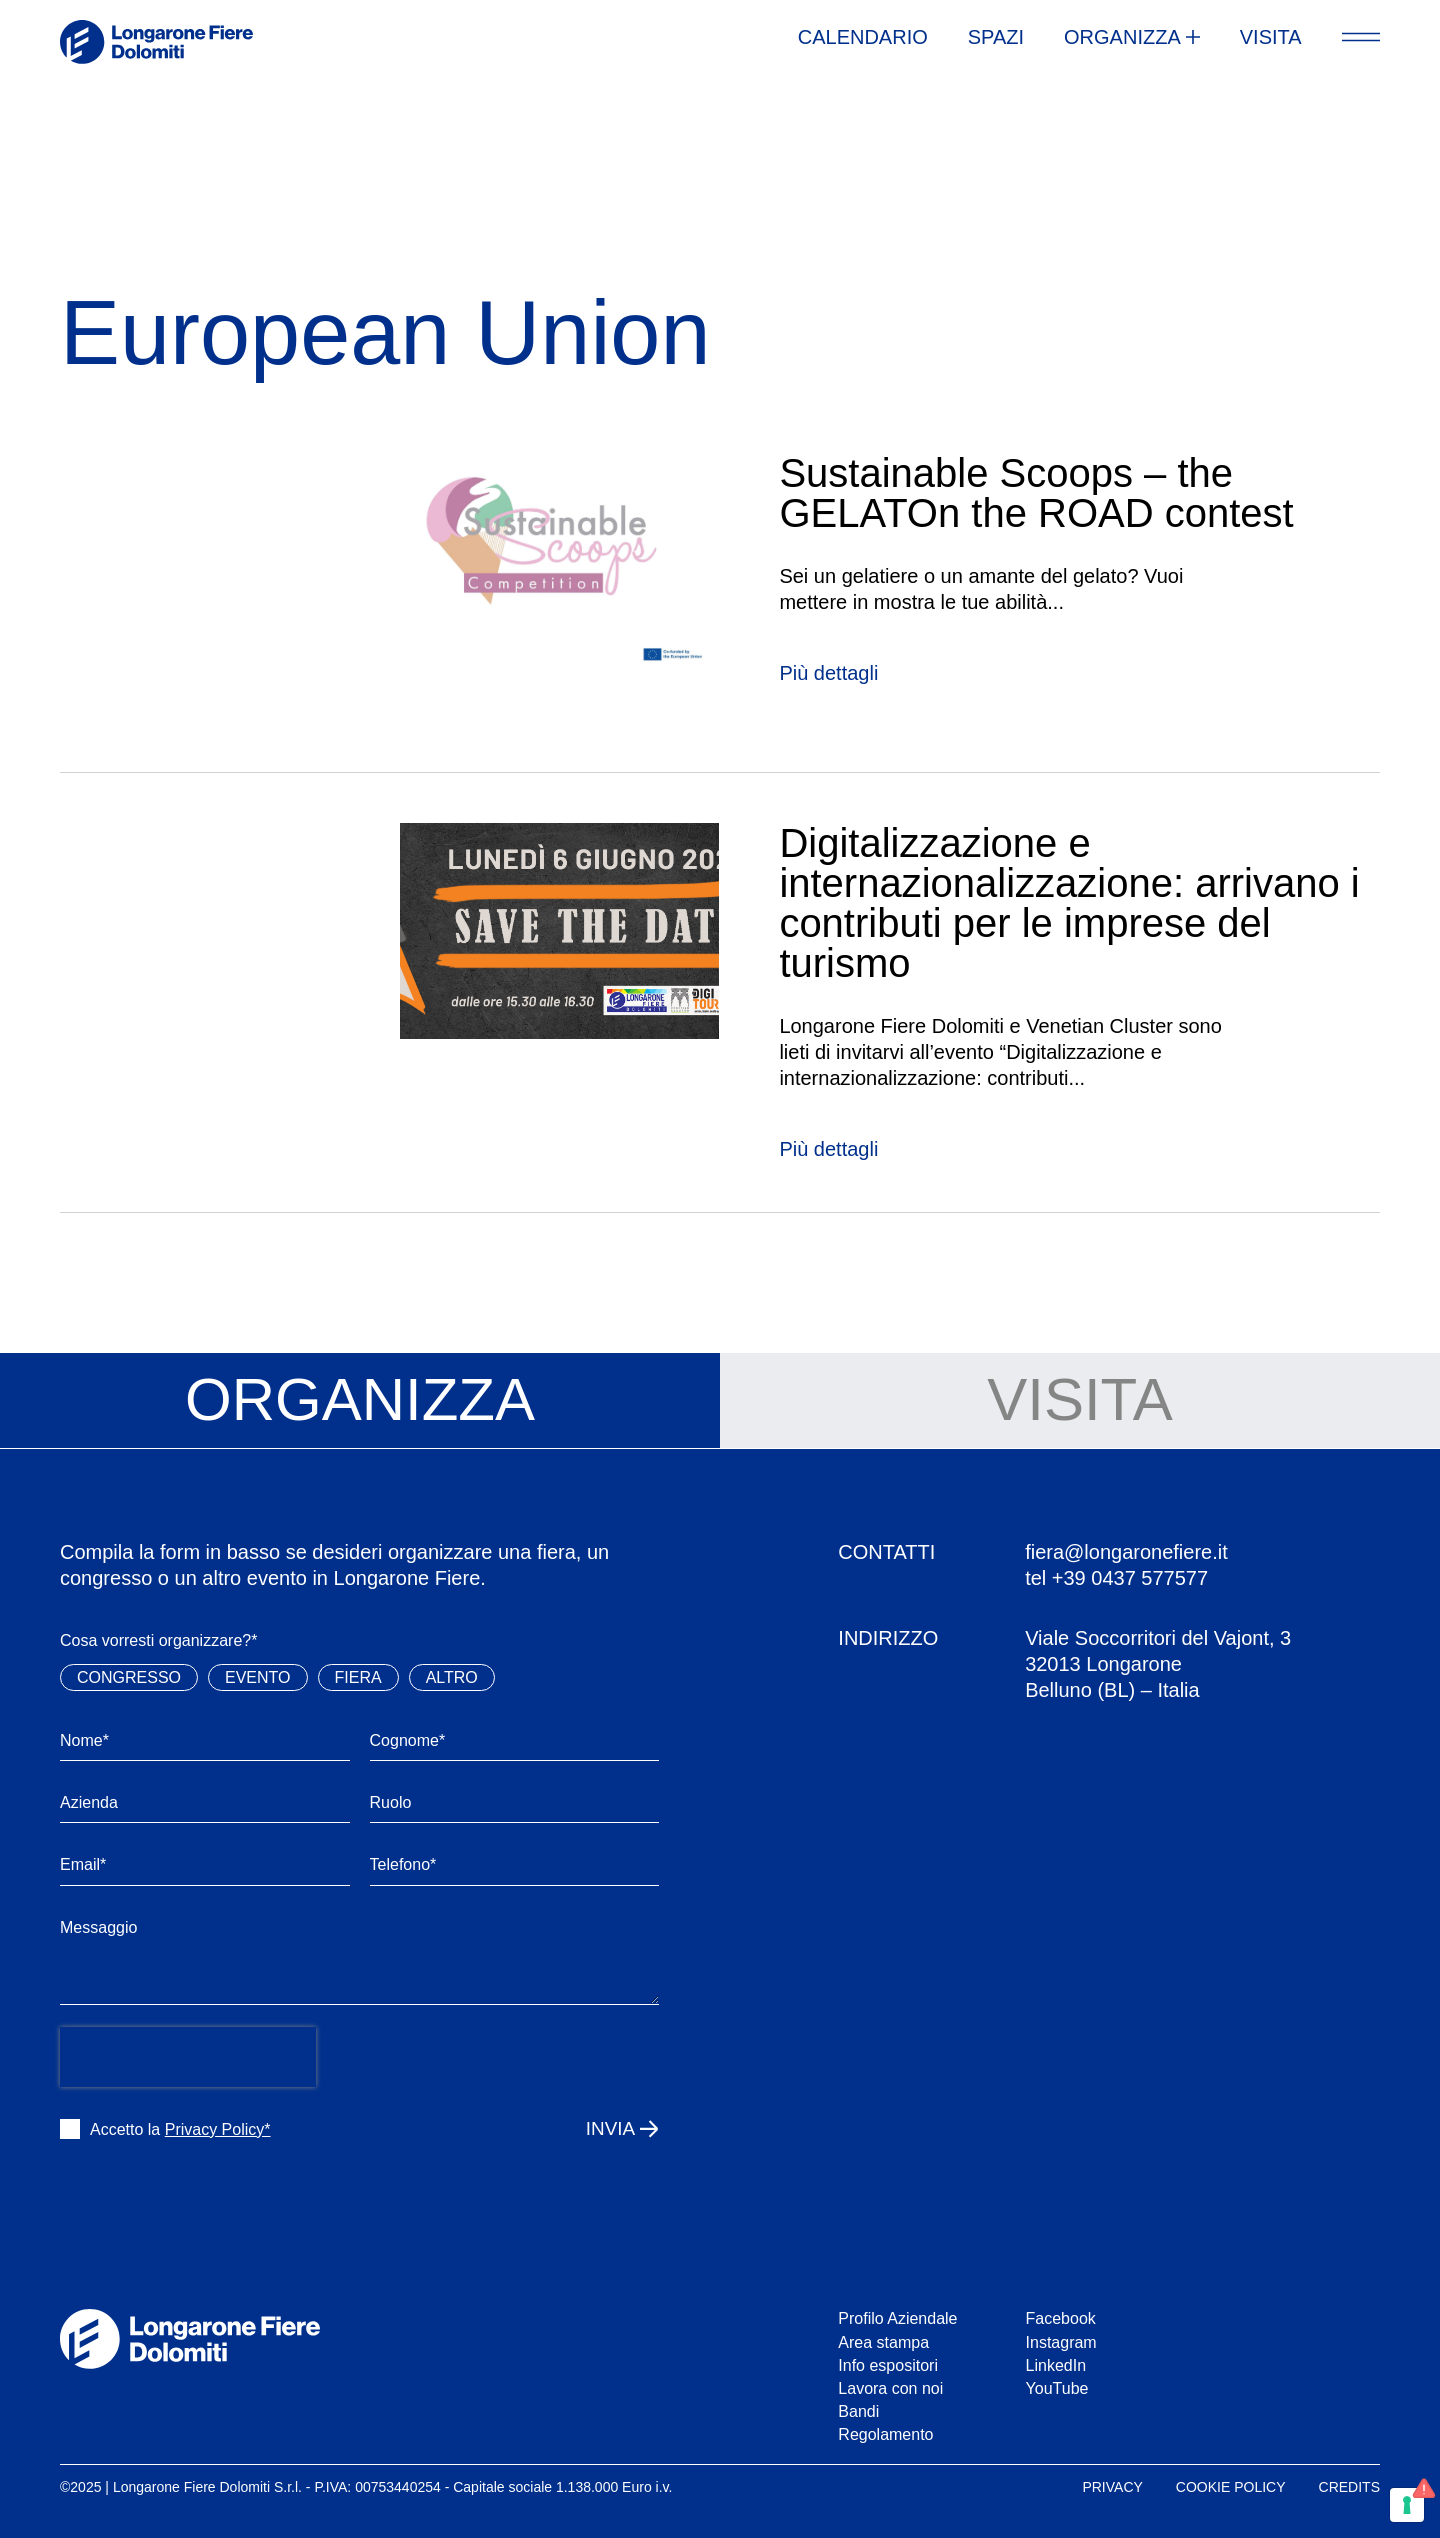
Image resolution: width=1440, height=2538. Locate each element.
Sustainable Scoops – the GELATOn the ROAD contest (1036, 493)
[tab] (360, 1401)
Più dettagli (828, 673)
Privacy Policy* (218, 2129)
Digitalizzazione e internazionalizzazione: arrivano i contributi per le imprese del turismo (1069, 903)
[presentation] (188, 2057)
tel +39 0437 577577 (1116, 1578)
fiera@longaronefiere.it (1126, 1552)
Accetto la (180, 2129)
